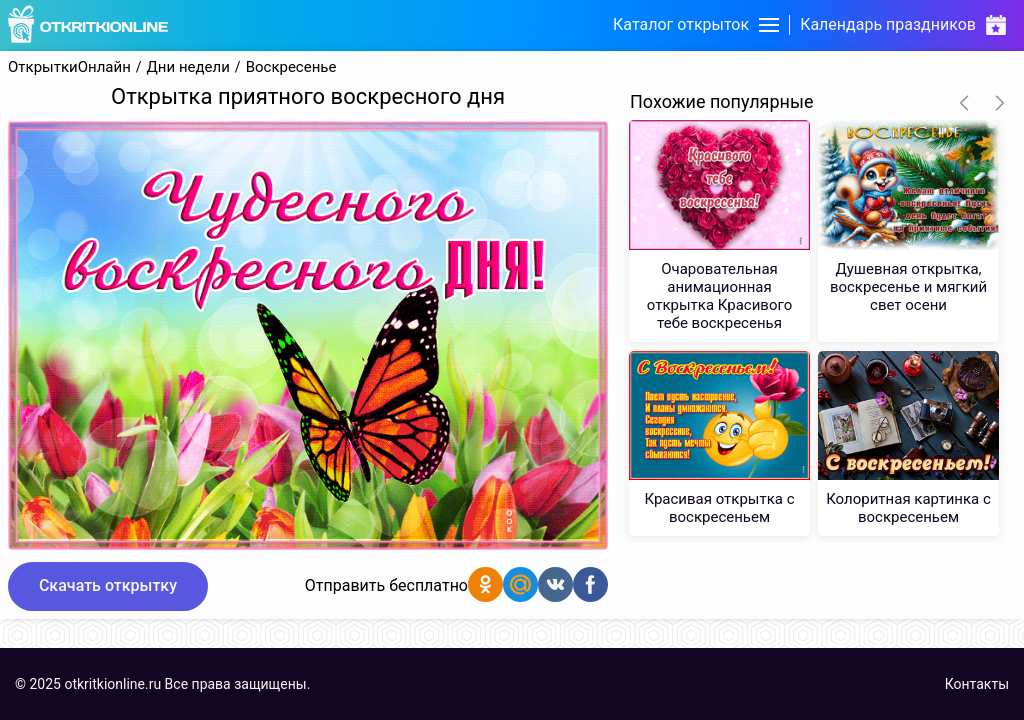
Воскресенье (291, 67)
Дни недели (188, 67)
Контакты (977, 684)
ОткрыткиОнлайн (69, 67)
